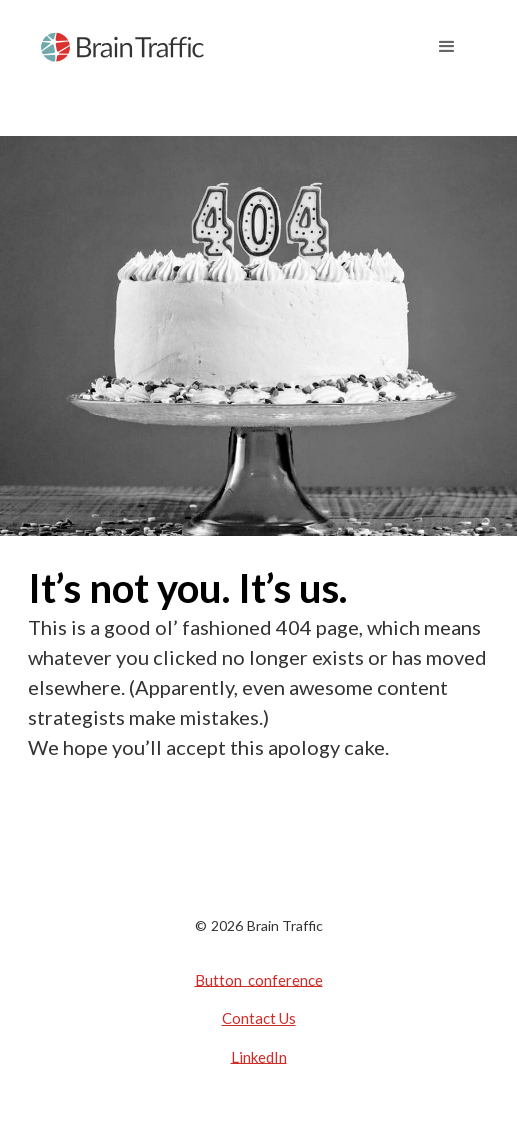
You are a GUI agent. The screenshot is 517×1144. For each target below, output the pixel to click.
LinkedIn (259, 1056)
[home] (122, 47)
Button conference (259, 979)
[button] (447, 47)
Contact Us (259, 1018)
